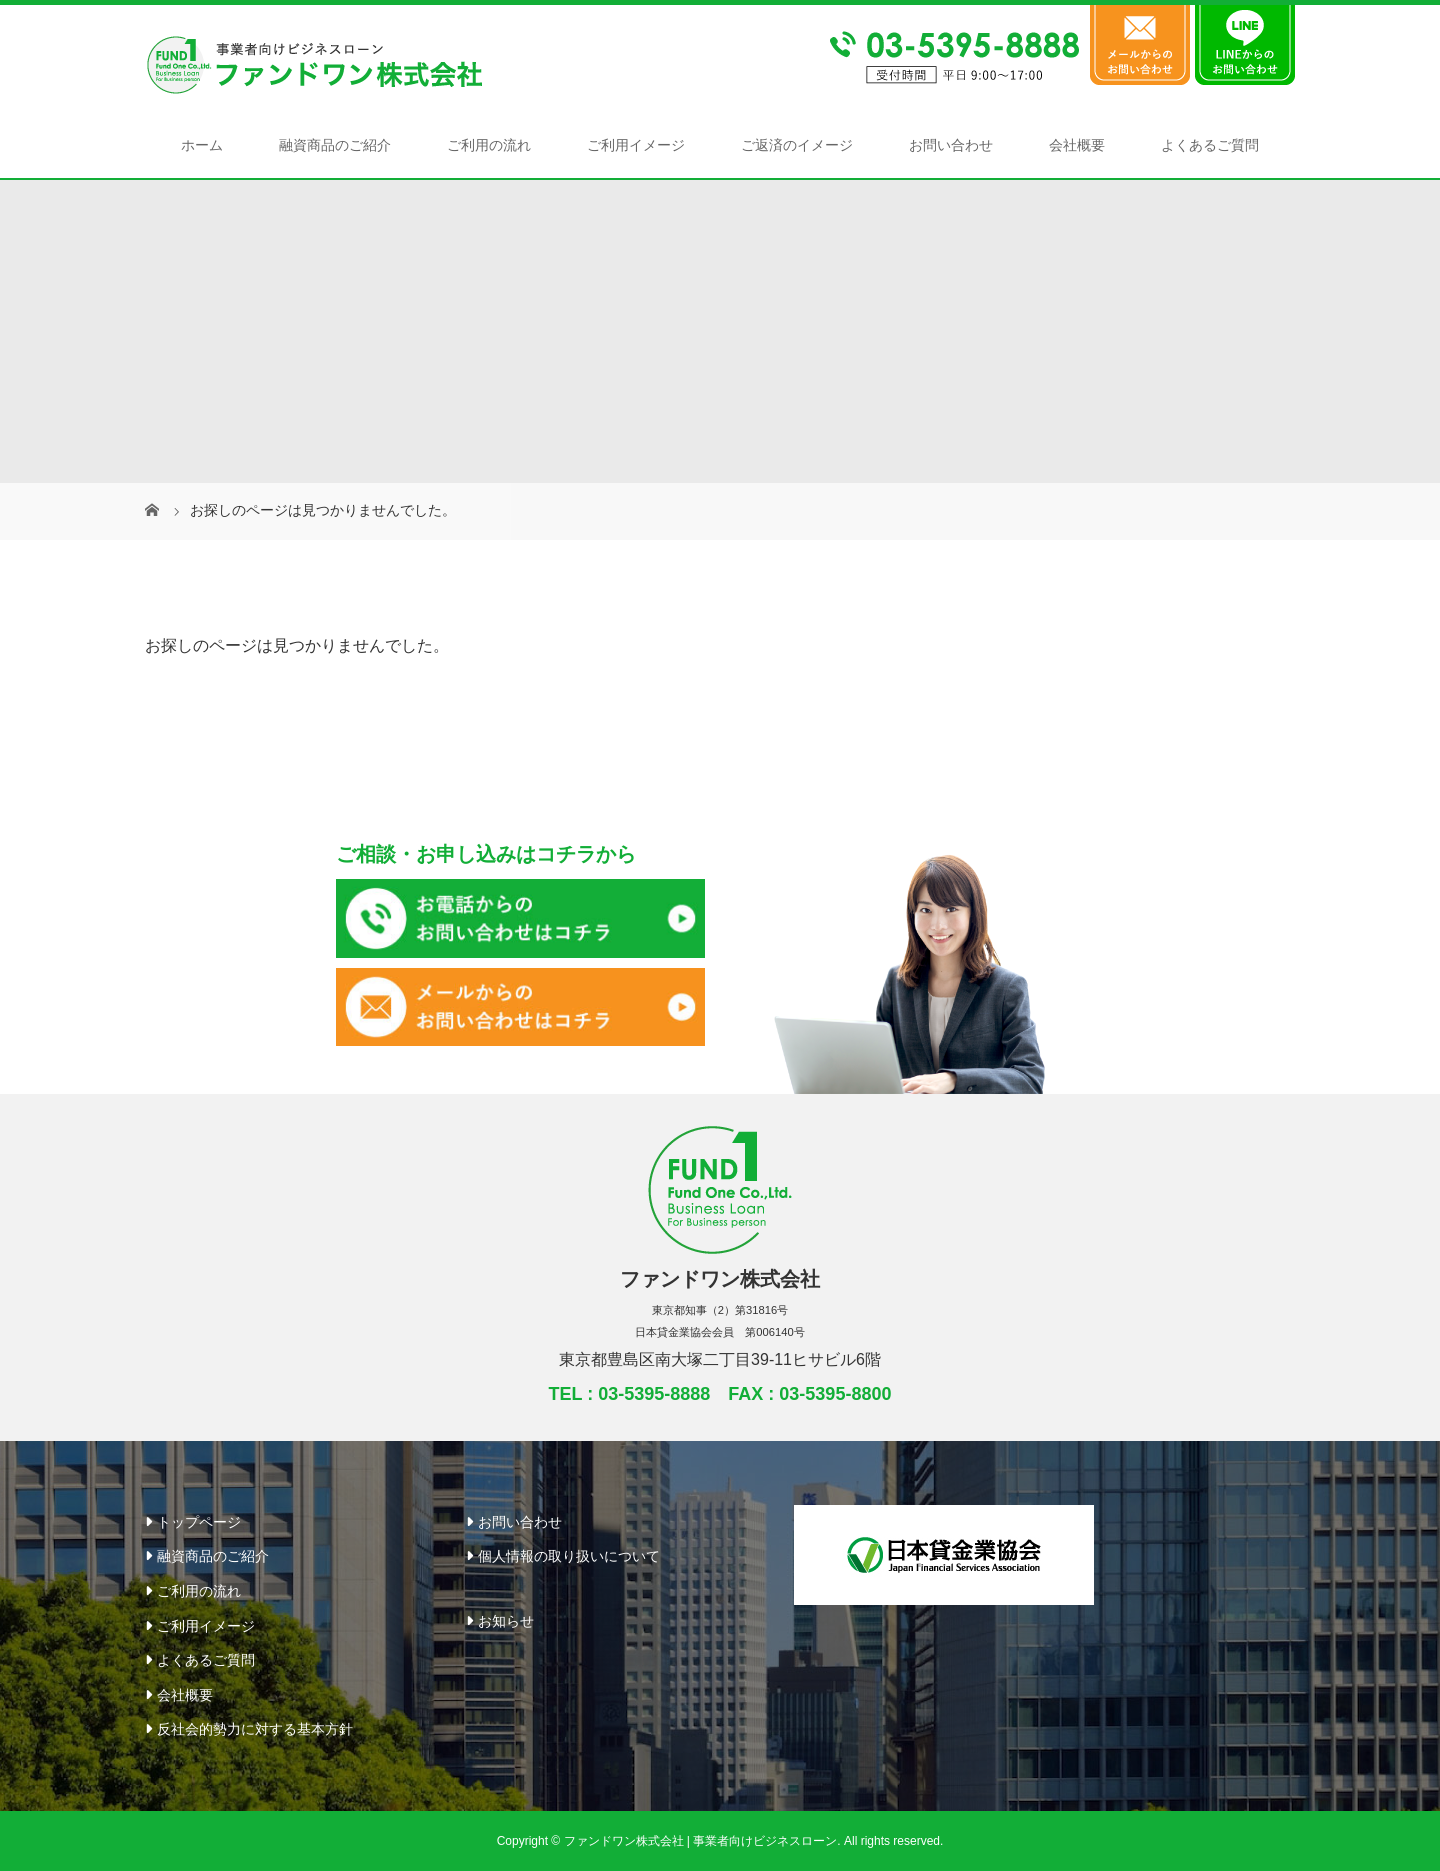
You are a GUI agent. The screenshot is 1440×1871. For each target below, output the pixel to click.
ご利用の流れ (489, 145)
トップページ (199, 1522)
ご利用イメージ (636, 145)
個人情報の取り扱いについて (569, 1556)
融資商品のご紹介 (335, 145)
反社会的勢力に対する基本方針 (255, 1729)
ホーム (202, 145)
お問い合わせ (951, 145)
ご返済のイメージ (797, 145)
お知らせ (506, 1621)
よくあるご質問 (1210, 145)
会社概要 (1077, 145)
